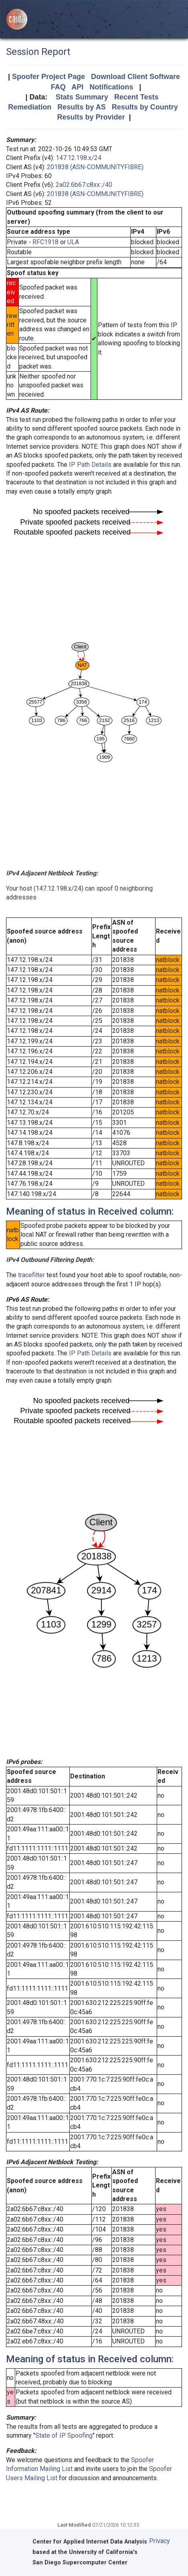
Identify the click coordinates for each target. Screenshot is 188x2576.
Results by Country (145, 107)
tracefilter (31, 1275)
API (77, 87)
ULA (73, 242)
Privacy (159, 2541)
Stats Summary (82, 97)
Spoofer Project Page (48, 77)
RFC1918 (45, 242)
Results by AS (81, 107)
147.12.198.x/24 (78, 158)
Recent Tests (136, 97)
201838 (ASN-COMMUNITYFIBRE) (95, 167)
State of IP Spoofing (64, 2435)
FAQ (58, 87)
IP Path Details (90, 464)
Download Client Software (135, 77)
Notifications (111, 87)
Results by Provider (91, 117)
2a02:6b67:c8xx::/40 (84, 184)
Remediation (29, 107)
